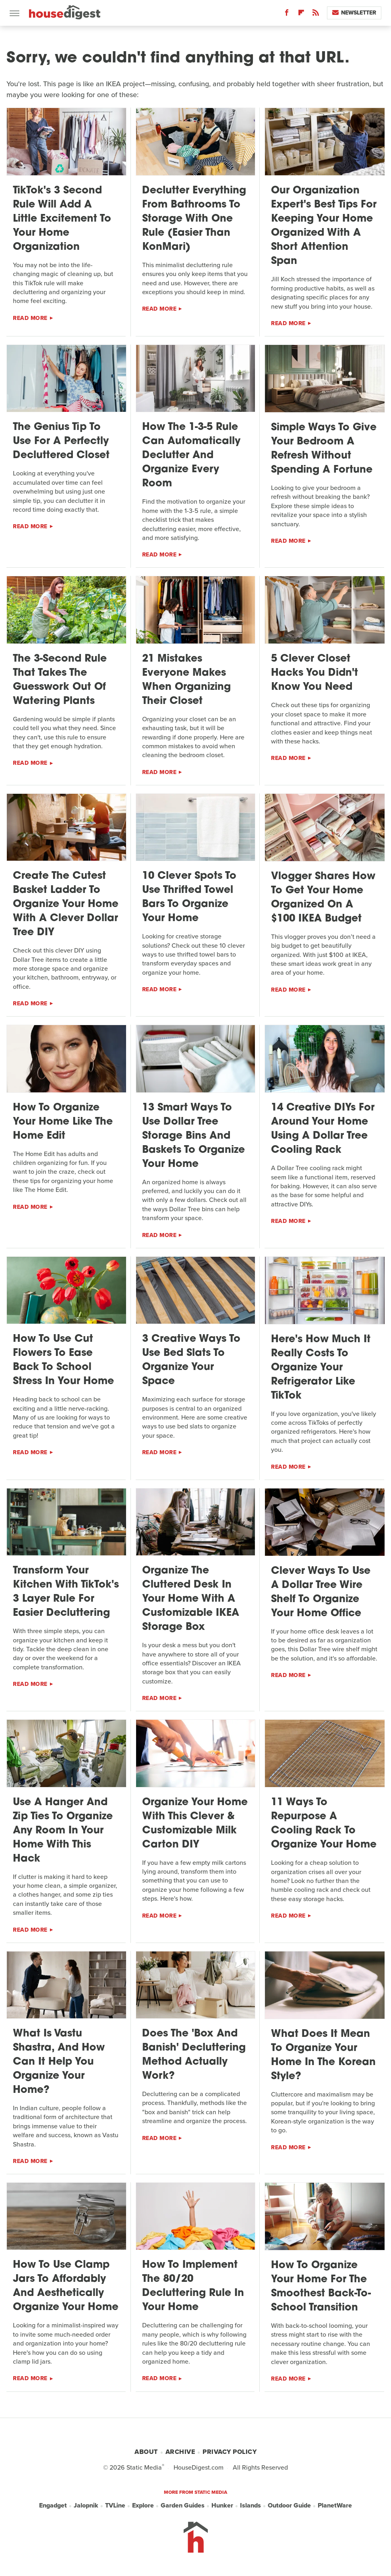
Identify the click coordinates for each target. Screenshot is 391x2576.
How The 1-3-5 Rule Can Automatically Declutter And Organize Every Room (191, 455)
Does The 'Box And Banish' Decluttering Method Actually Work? (194, 2055)
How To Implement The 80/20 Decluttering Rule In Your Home (193, 2286)
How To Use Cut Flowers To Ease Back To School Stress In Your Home (63, 1360)
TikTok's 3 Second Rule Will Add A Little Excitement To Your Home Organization (62, 219)
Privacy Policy (230, 2451)
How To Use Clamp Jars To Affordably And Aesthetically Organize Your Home (65, 2286)
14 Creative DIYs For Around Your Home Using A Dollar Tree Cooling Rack (322, 1129)
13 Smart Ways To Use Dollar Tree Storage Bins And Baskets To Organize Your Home (193, 1136)
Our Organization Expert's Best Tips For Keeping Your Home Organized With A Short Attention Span (324, 226)
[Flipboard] (301, 14)
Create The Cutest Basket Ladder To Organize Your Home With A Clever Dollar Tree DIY (65, 904)
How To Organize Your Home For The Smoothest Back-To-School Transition (321, 2286)
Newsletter (354, 12)
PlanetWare (335, 2505)
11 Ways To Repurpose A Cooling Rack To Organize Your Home (324, 1824)
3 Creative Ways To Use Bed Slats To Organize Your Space (191, 1360)
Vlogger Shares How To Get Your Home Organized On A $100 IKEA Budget (323, 898)
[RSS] (315, 14)
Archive (180, 2451)
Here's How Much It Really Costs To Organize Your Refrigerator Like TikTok (320, 1368)
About (146, 2451)
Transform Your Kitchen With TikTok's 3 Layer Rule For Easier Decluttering (66, 1592)
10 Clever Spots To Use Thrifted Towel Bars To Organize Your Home (189, 897)
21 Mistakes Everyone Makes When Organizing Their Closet (186, 680)
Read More (30, 318)
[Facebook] (286, 14)
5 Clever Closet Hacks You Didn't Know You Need (314, 673)
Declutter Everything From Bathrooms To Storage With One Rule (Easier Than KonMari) (194, 219)
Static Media (144, 2467)
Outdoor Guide (289, 2505)
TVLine (115, 2505)
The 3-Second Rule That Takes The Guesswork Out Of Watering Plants (60, 680)
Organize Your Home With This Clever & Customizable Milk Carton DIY (195, 1824)
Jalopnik (86, 2505)
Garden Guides (183, 2505)
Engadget (53, 2505)
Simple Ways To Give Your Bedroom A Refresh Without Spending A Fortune (324, 449)
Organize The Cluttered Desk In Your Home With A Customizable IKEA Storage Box (190, 1599)
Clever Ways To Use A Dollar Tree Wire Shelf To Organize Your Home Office (320, 1592)
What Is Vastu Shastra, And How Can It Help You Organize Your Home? (59, 2062)
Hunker (222, 2505)
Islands (250, 2505)
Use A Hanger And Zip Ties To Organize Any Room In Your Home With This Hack (63, 1831)
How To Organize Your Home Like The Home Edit (63, 1122)
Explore (143, 2505)
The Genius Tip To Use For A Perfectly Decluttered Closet (61, 441)
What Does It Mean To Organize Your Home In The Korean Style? (323, 2055)
